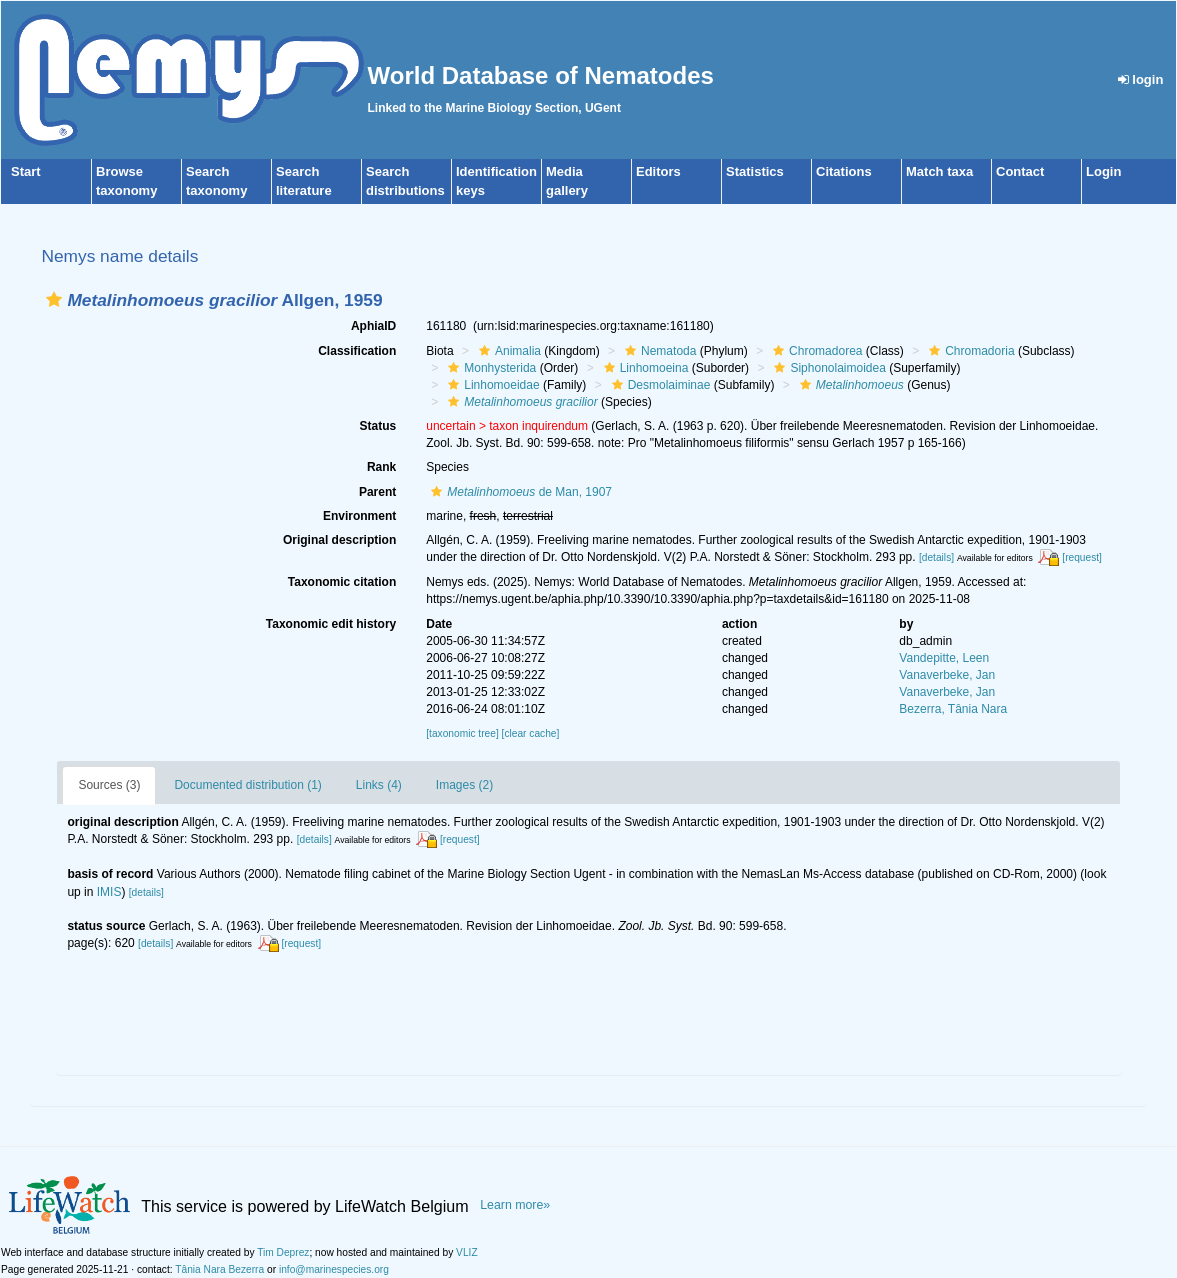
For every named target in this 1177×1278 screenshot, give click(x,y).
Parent (377, 492)
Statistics (755, 171)
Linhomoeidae (491, 385)
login (1141, 79)
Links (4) (379, 785)
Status (378, 426)
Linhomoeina (644, 368)
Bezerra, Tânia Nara (953, 709)
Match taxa (939, 171)
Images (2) (464, 785)
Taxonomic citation (342, 582)
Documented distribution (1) (247, 785)
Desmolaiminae (659, 385)
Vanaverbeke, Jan (947, 675)
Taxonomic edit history (331, 624)
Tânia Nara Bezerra (219, 1269)
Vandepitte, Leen (944, 658)
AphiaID (373, 326)
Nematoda (658, 351)
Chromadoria (969, 351)
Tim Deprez (283, 1252)
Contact (1020, 171)
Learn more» (515, 1205)
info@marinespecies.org (334, 1269)
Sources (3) (109, 785)
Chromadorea (815, 351)
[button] (54, 299)
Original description (339, 540)
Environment (359, 516)
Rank (381, 467)
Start (26, 171)
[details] (936, 557)
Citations (844, 171)
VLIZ (467, 1252)
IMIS (109, 892)
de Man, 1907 (519, 492)
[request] (1082, 557)
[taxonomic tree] (462, 733)
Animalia (507, 351)
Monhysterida (489, 368)
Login (1103, 171)
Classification (357, 351)
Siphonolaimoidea (827, 368)
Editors (658, 171)
